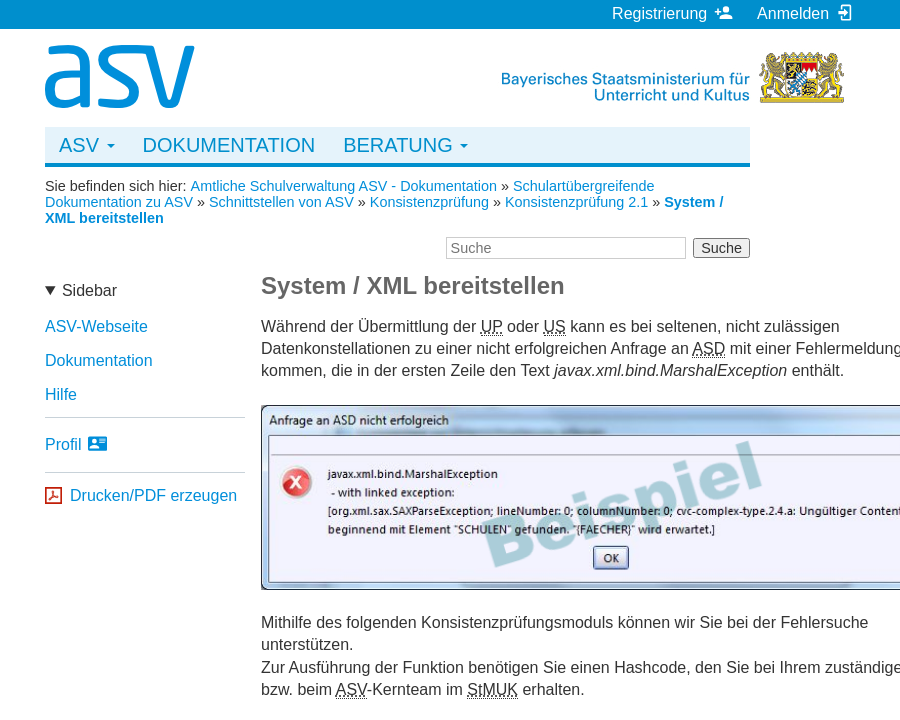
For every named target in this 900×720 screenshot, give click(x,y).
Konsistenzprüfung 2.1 (576, 202)
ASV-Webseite (96, 326)
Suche (721, 248)
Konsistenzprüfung (429, 202)
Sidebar (89, 290)
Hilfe (61, 394)
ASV (87, 145)
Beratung (405, 145)
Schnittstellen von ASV (281, 202)
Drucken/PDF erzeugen (153, 495)
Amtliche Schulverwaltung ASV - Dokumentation (344, 186)
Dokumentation (229, 145)
